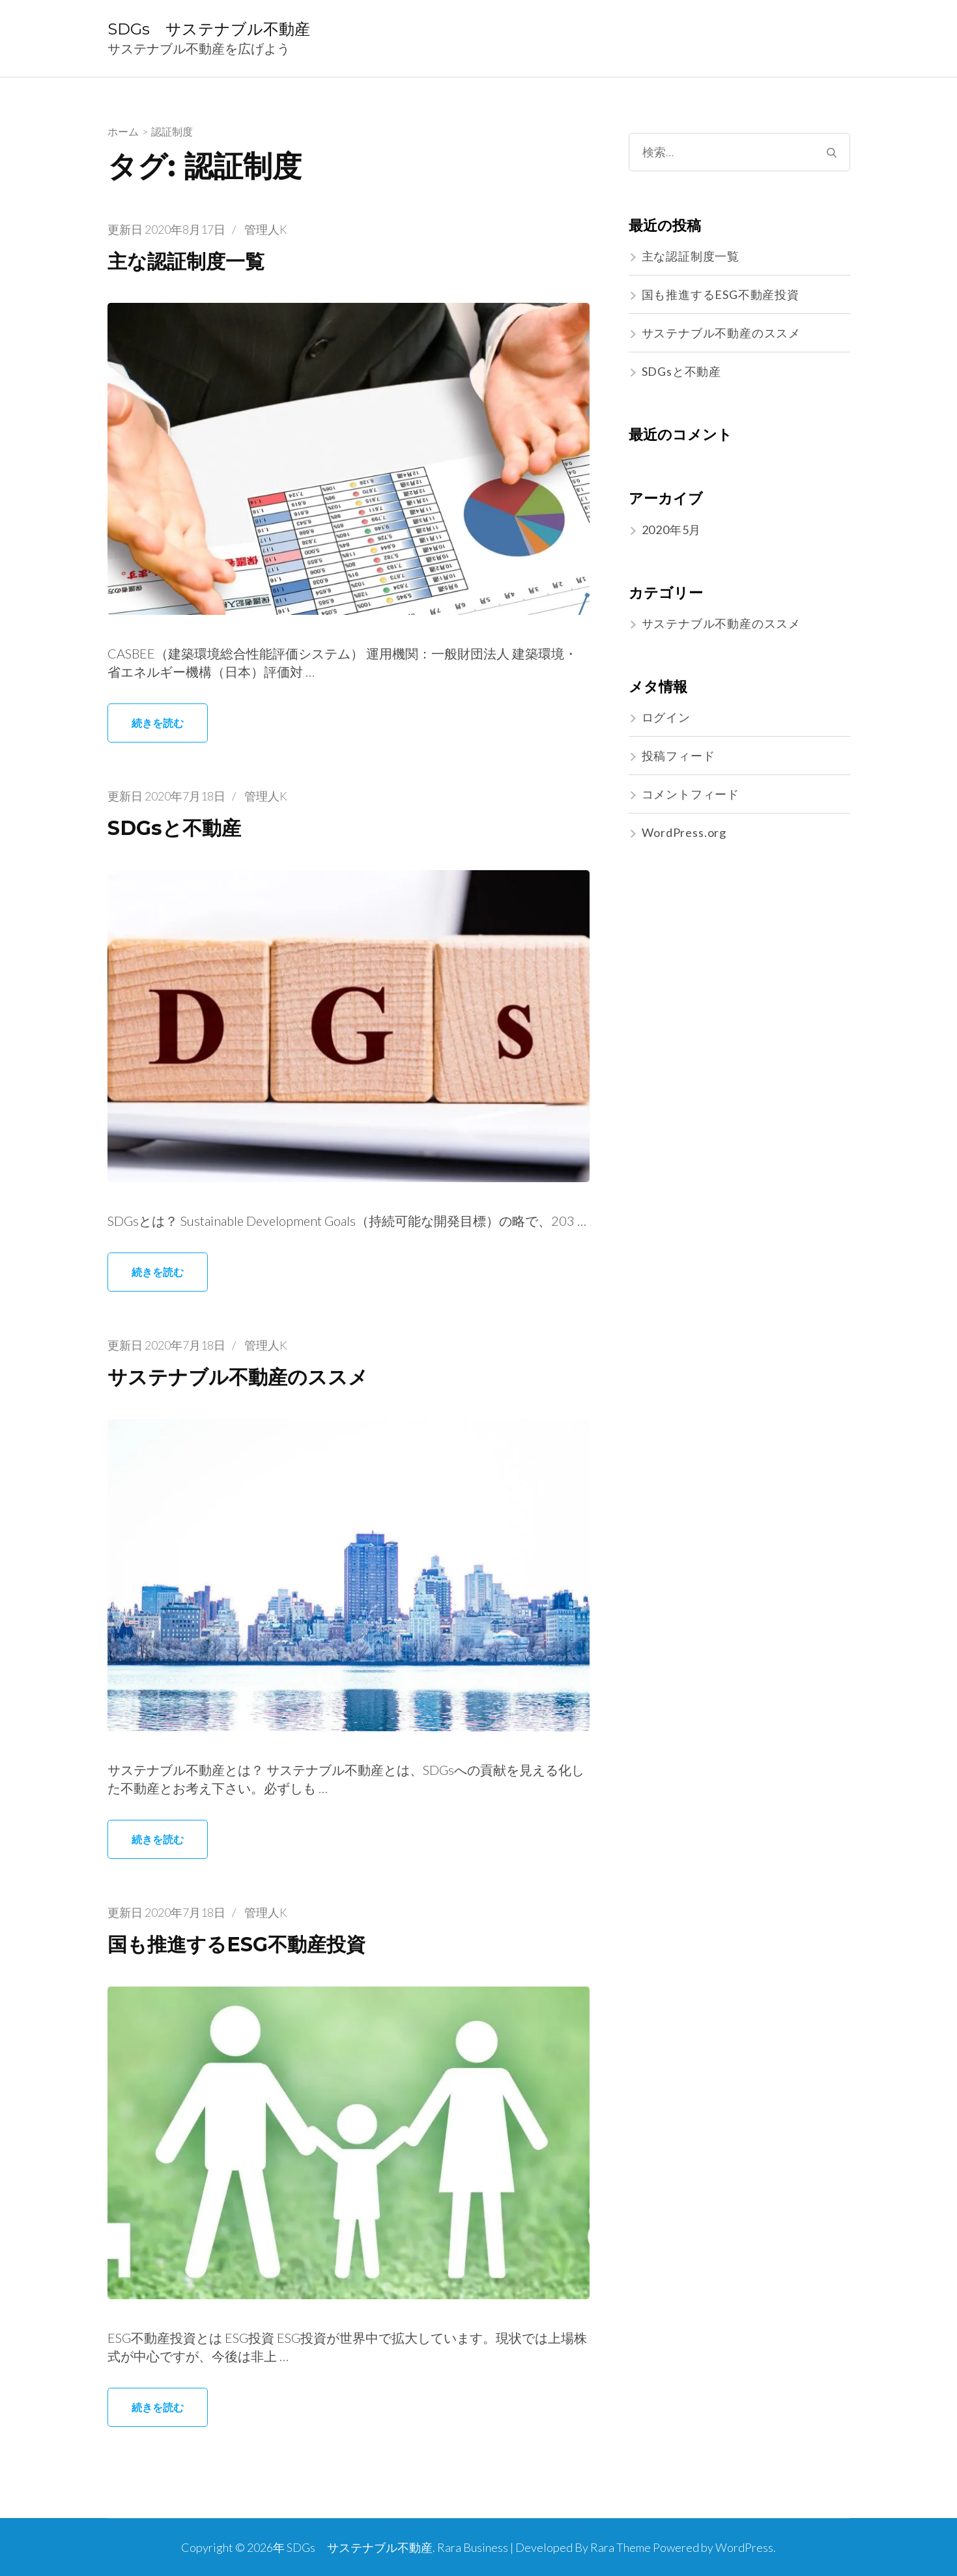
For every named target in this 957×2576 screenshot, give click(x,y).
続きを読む (158, 722)
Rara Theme (620, 2547)
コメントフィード (690, 794)
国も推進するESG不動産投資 (244, 1944)
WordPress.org (684, 832)
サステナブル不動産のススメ (246, 1376)
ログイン (666, 717)
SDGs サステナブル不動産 (208, 29)
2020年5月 (672, 529)
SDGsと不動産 (177, 827)
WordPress (744, 2547)
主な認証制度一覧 (191, 261)
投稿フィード (678, 755)
